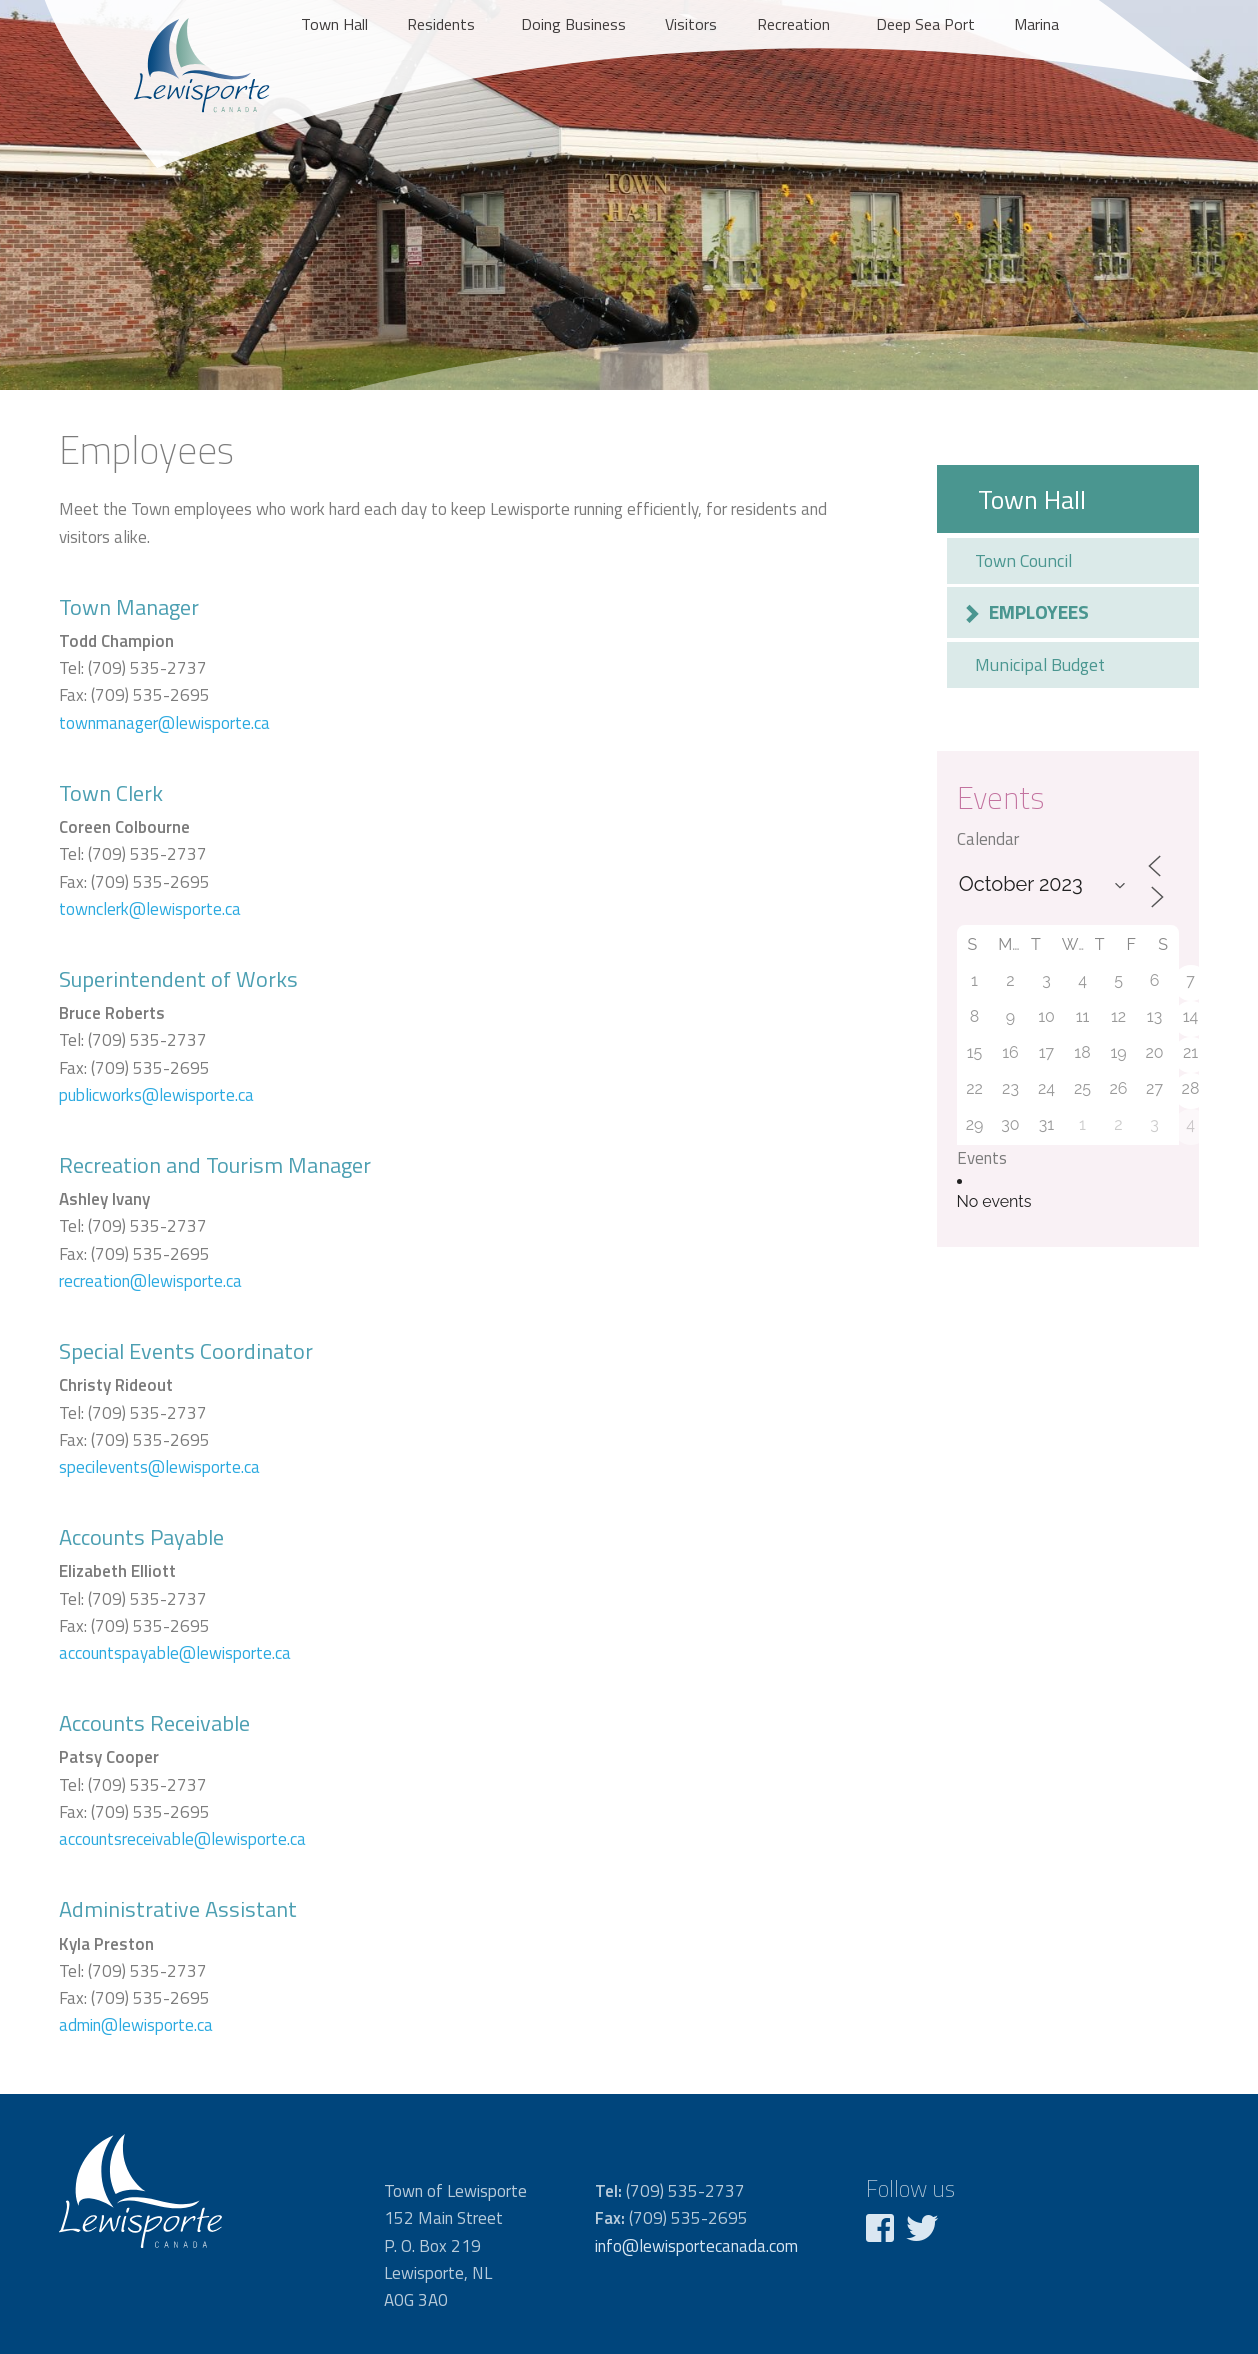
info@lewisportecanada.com (696, 2246)
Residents (441, 24)
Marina (1036, 24)
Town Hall (334, 24)
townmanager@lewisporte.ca (164, 723)
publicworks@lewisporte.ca (156, 1095)
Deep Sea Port (925, 24)
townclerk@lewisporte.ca (150, 909)
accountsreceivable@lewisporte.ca (182, 1839)
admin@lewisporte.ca (136, 2025)
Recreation (793, 24)
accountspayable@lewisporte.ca (175, 1653)
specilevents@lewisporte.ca (159, 1467)
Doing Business (573, 24)
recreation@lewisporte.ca (150, 1281)
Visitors (691, 24)
